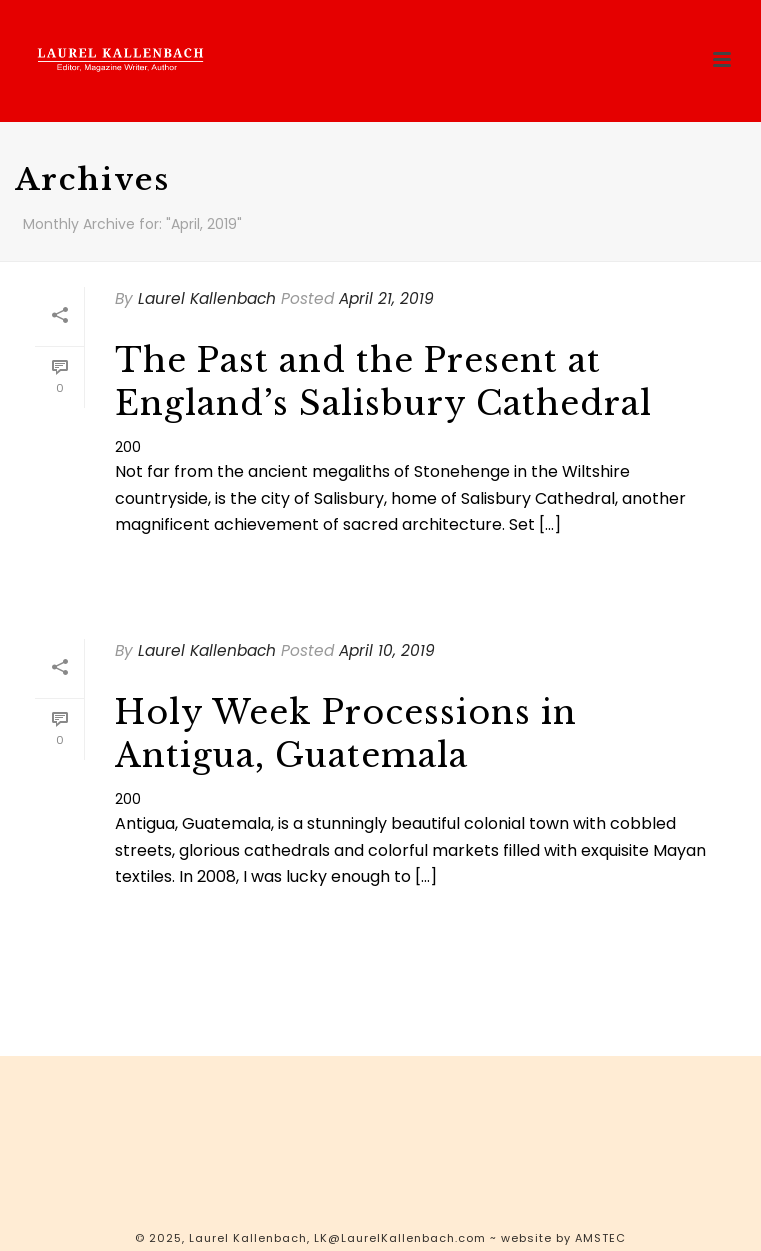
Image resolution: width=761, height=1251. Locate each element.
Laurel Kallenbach (207, 298)
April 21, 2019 (386, 298)
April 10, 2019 (387, 650)
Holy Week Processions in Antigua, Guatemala (346, 734)
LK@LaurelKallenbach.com (400, 1238)
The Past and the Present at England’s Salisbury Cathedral (383, 382)
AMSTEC (600, 1238)
